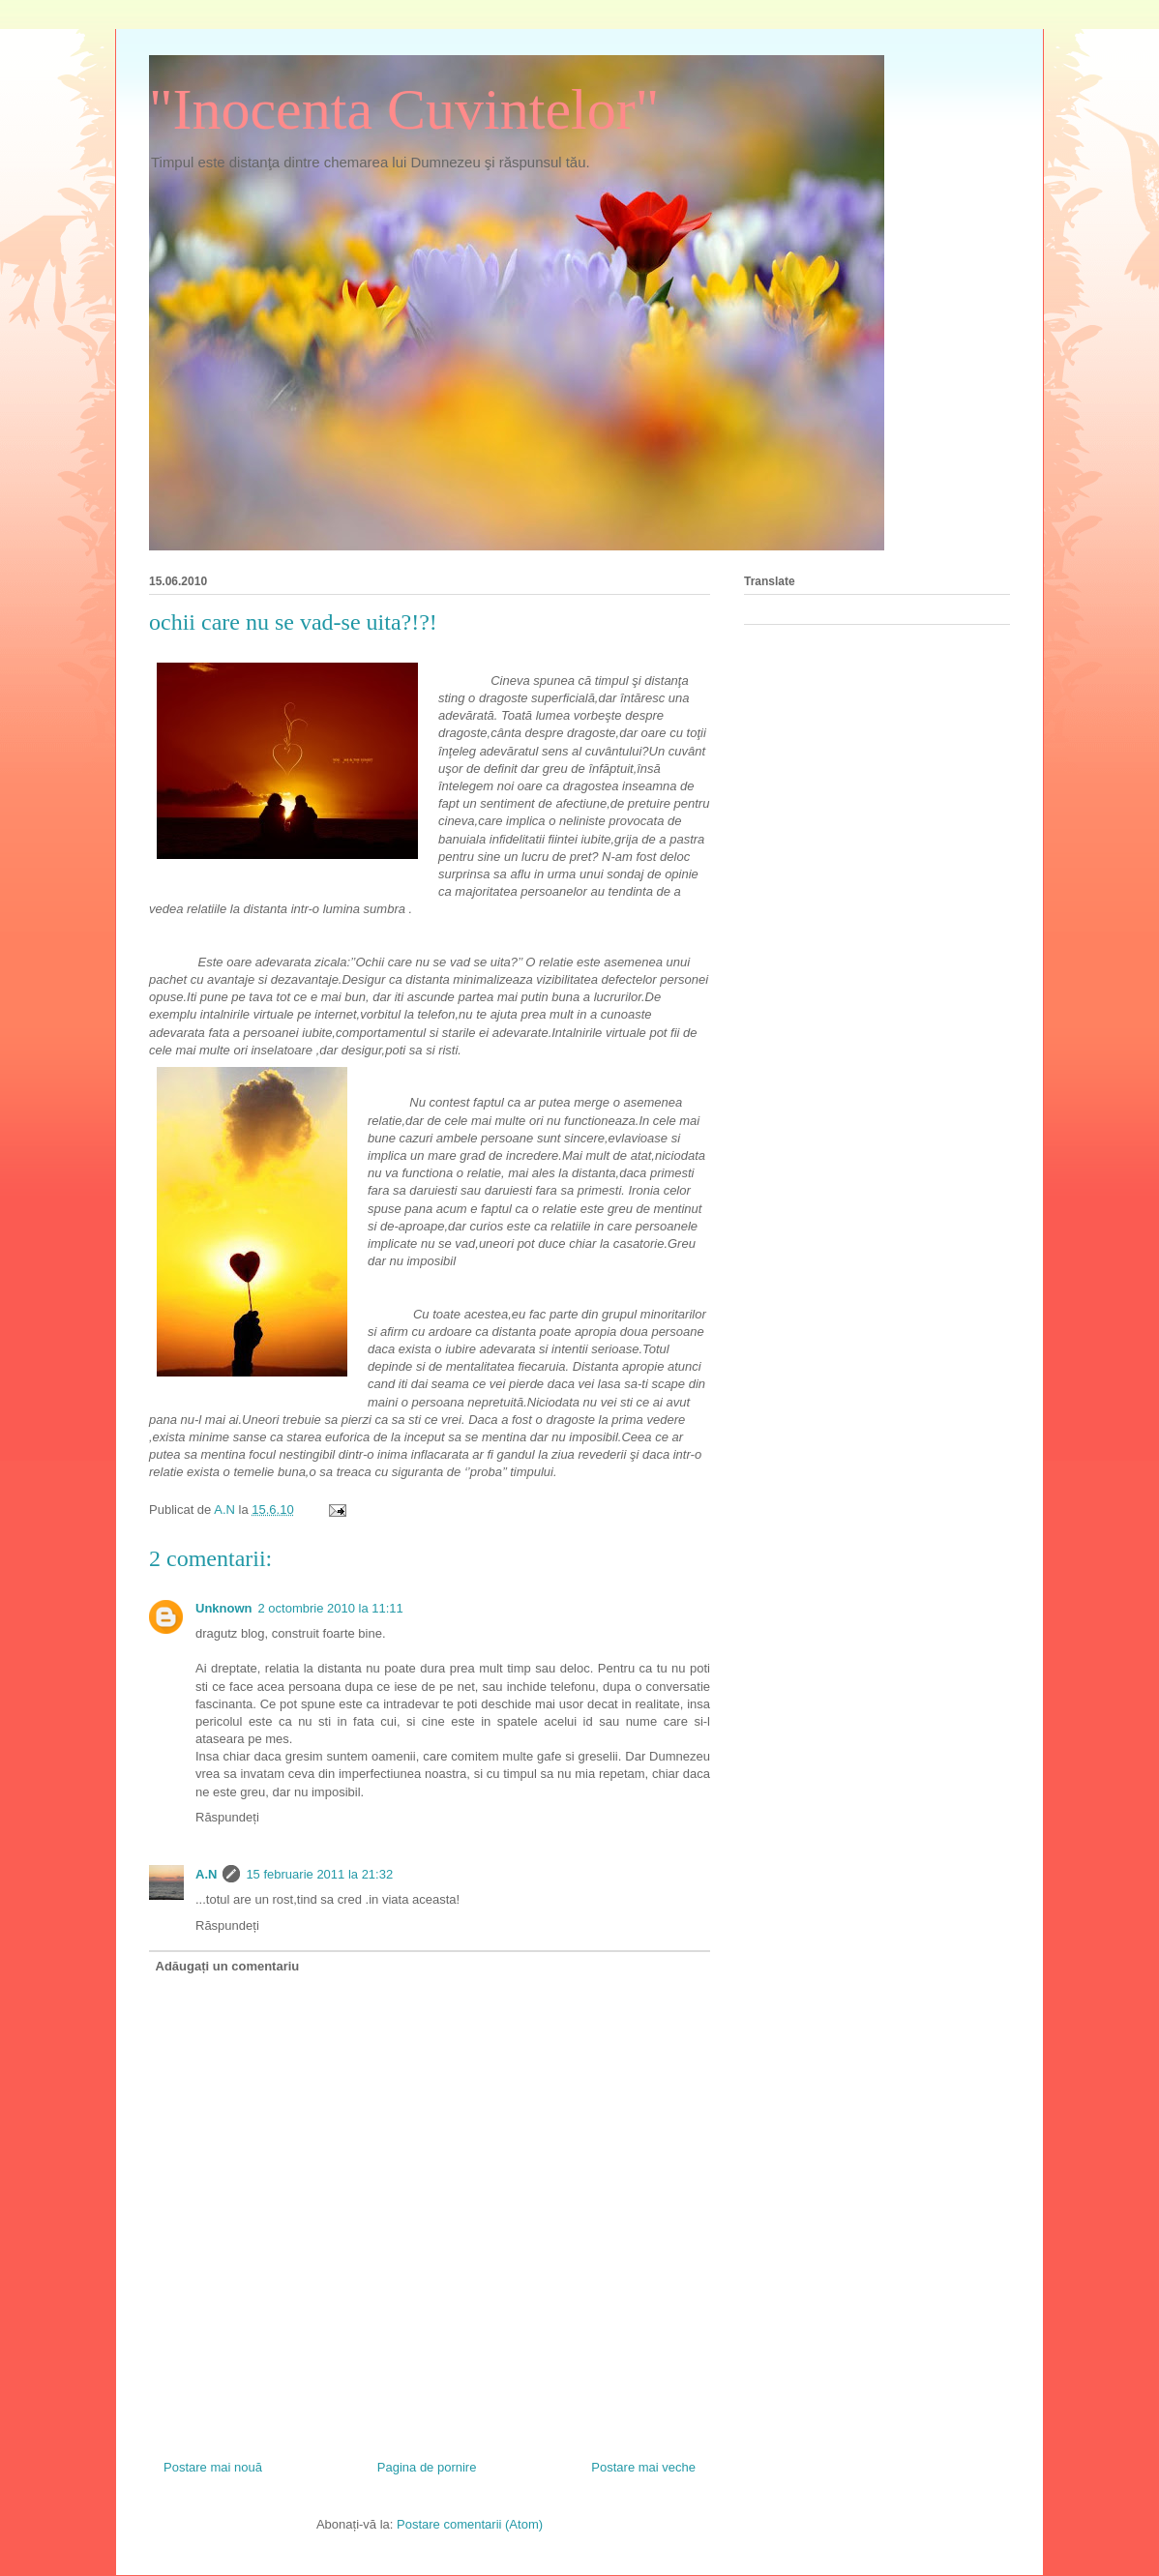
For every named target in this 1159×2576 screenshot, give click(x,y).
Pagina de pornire (427, 2467)
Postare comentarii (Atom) (470, 2524)
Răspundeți (227, 1817)
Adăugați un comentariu (228, 1966)
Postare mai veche (643, 2467)
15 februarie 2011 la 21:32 (319, 1874)
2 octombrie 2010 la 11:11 (330, 1608)
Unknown (224, 1608)
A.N (206, 1874)
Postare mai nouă (212, 2467)
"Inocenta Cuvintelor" (404, 109)
